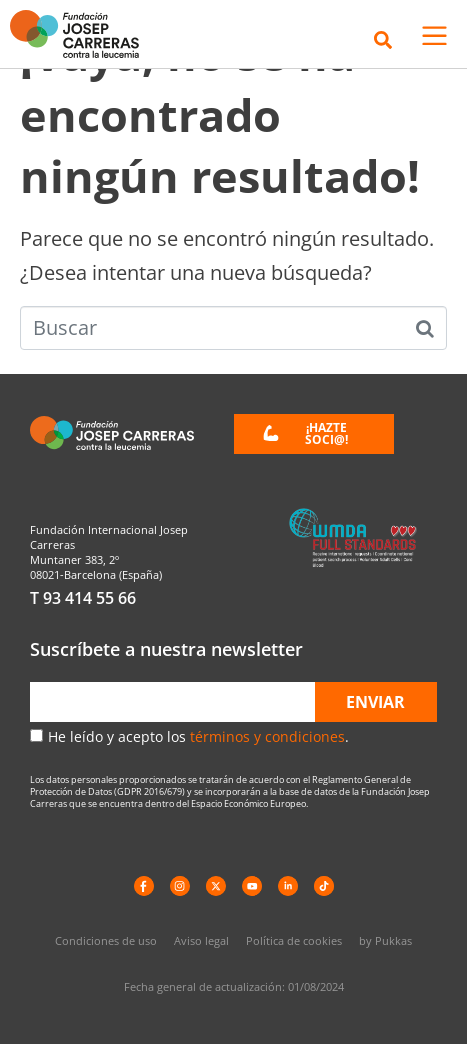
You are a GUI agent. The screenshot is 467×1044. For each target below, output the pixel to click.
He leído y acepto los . (198, 736)
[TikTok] (324, 886)
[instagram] (180, 886)
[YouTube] (252, 886)
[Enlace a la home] (81, 34)
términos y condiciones (267, 736)
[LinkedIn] (288, 886)
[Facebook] (144, 886)
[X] (216, 886)
